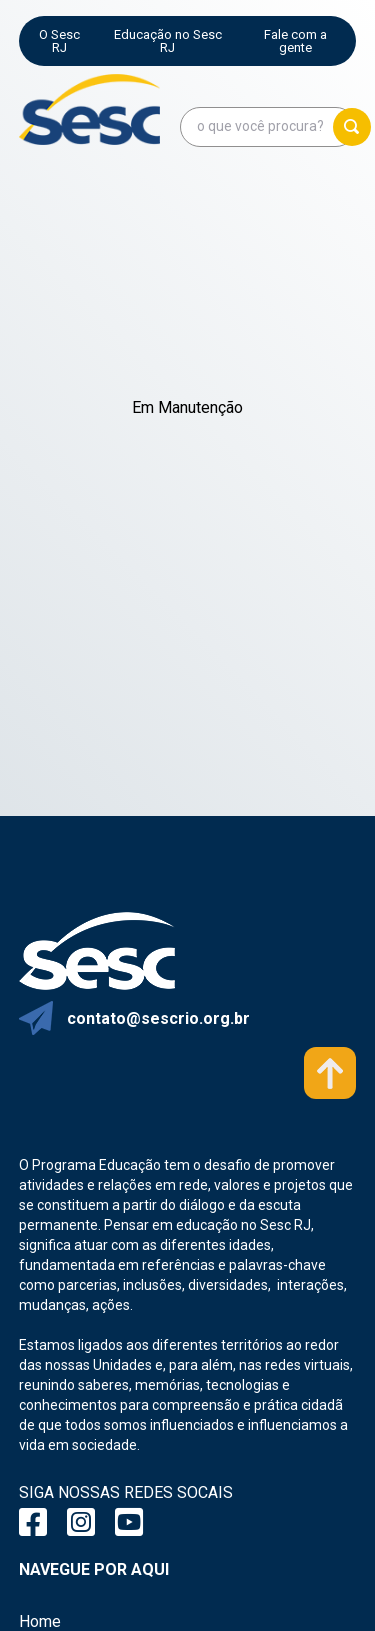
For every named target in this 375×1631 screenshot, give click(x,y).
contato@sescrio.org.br (158, 1018)
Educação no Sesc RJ (168, 41)
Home (40, 1621)
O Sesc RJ (59, 41)
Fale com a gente (295, 41)
